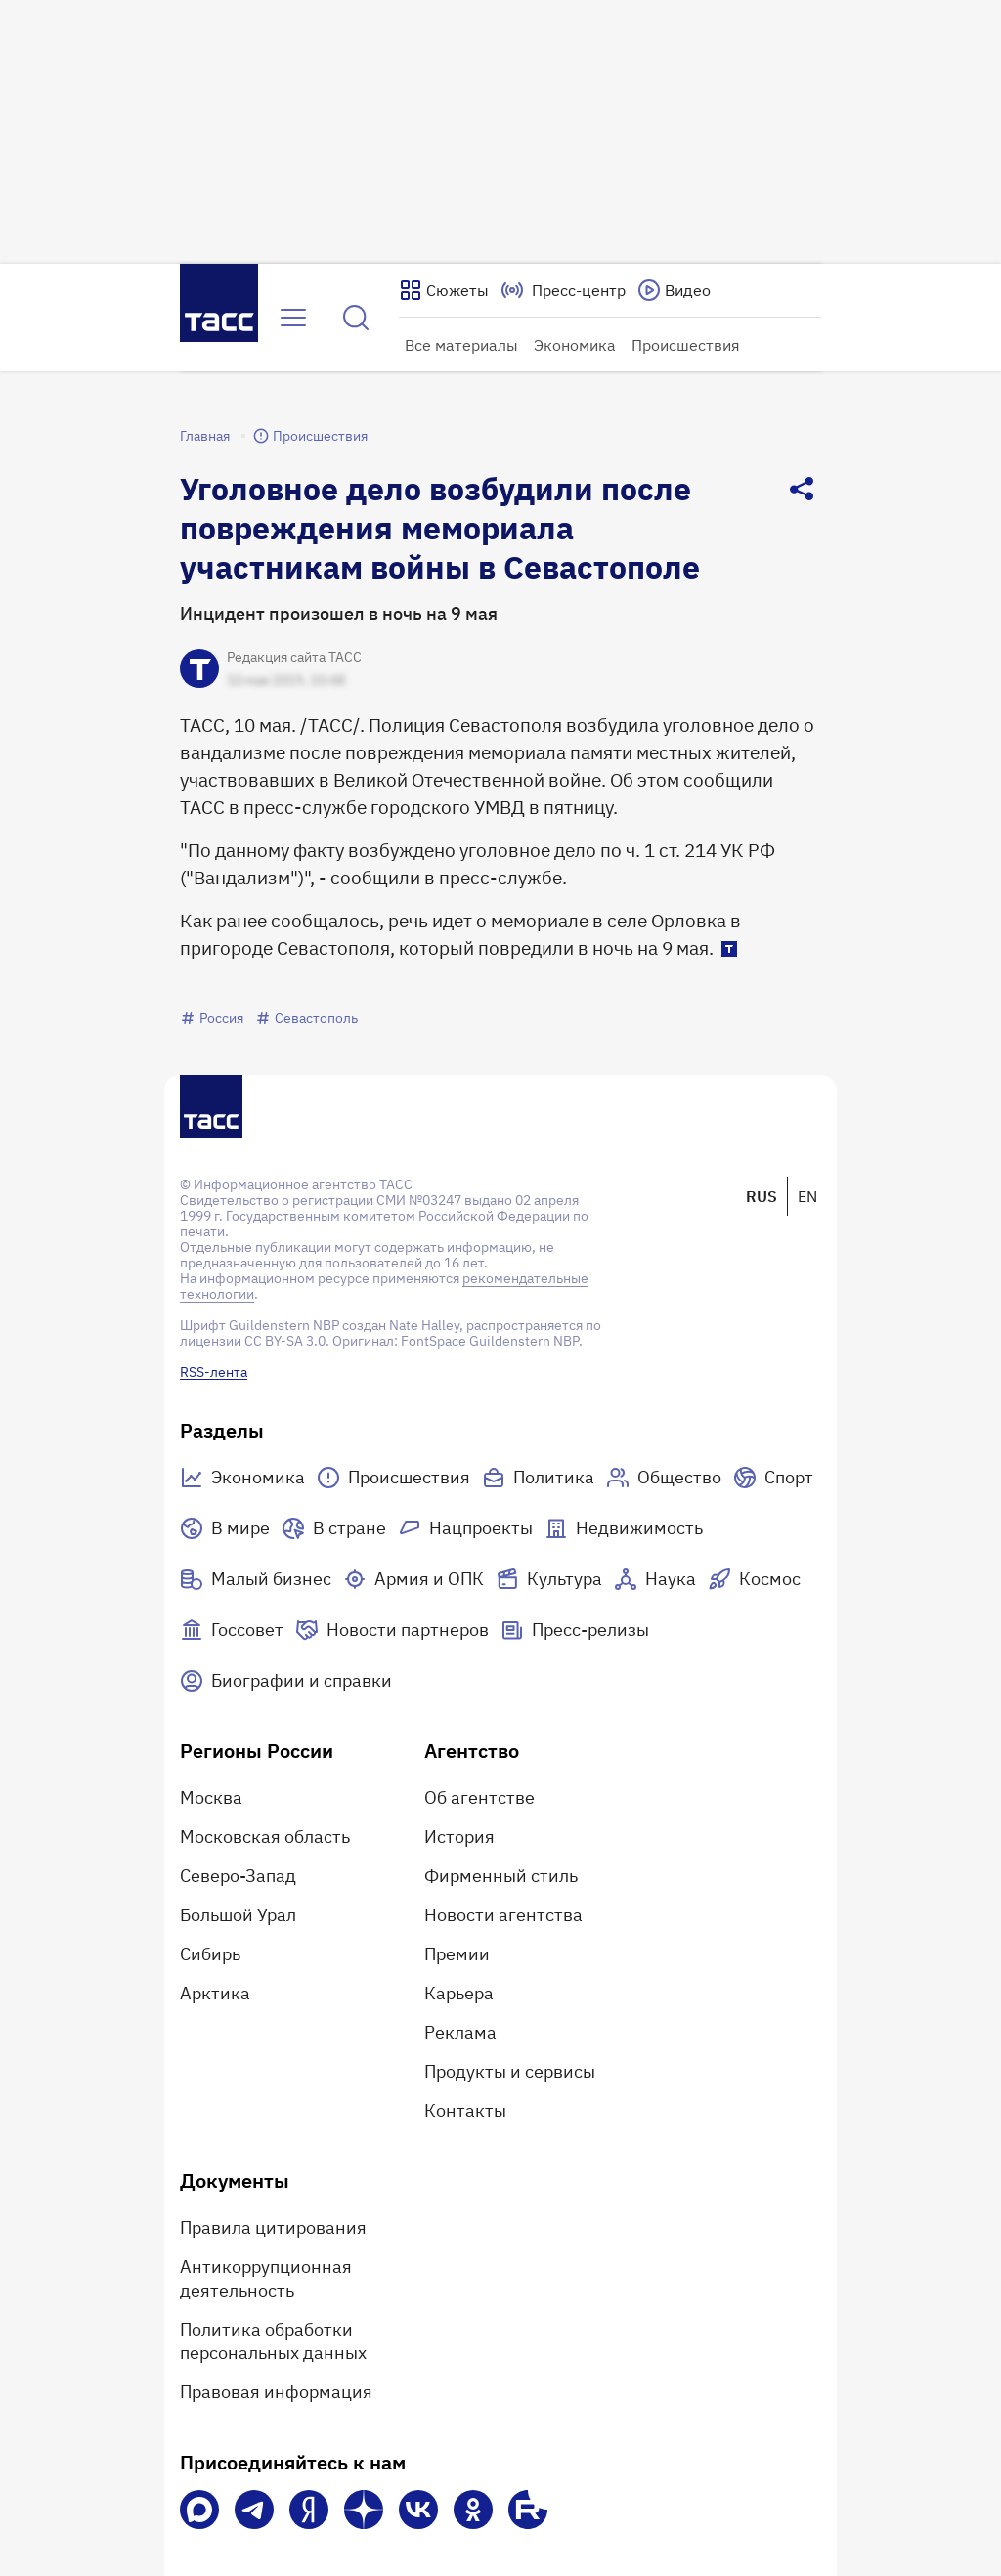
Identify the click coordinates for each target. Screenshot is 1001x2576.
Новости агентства (503, 1915)
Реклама (460, 2032)
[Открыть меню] (293, 317)
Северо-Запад (238, 1876)
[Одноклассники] (473, 2509)
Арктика (215, 1993)
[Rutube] (527, 2509)
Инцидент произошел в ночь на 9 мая (339, 613)
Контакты (465, 2110)
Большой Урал (238, 1915)
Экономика (575, 345)
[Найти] (355, 317)
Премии (457, 1954)
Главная (205, 436)
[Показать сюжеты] (444, 290)
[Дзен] (363, 2509)
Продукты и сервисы (509, 2071)
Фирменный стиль (501, 1876)
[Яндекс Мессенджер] (308, 2509)
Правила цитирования (273, 2227)
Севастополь (306, 1018)
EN (807, 1196)
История (459, 1836)
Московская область (265, 1836)
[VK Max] (199, 2509)
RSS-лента (213, 1372)
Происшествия (685, 345)
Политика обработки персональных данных (273, 2341)
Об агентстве (479, 1797)
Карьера (459, 1993)
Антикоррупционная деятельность (266, 2278)
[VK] (418, 2509)
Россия (211, 1018)
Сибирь (210, 1954)
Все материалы (461, 345)
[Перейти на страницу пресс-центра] (563, 290)
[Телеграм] (254, 2509)
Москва (211, 1797)
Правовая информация (276, 2392)
